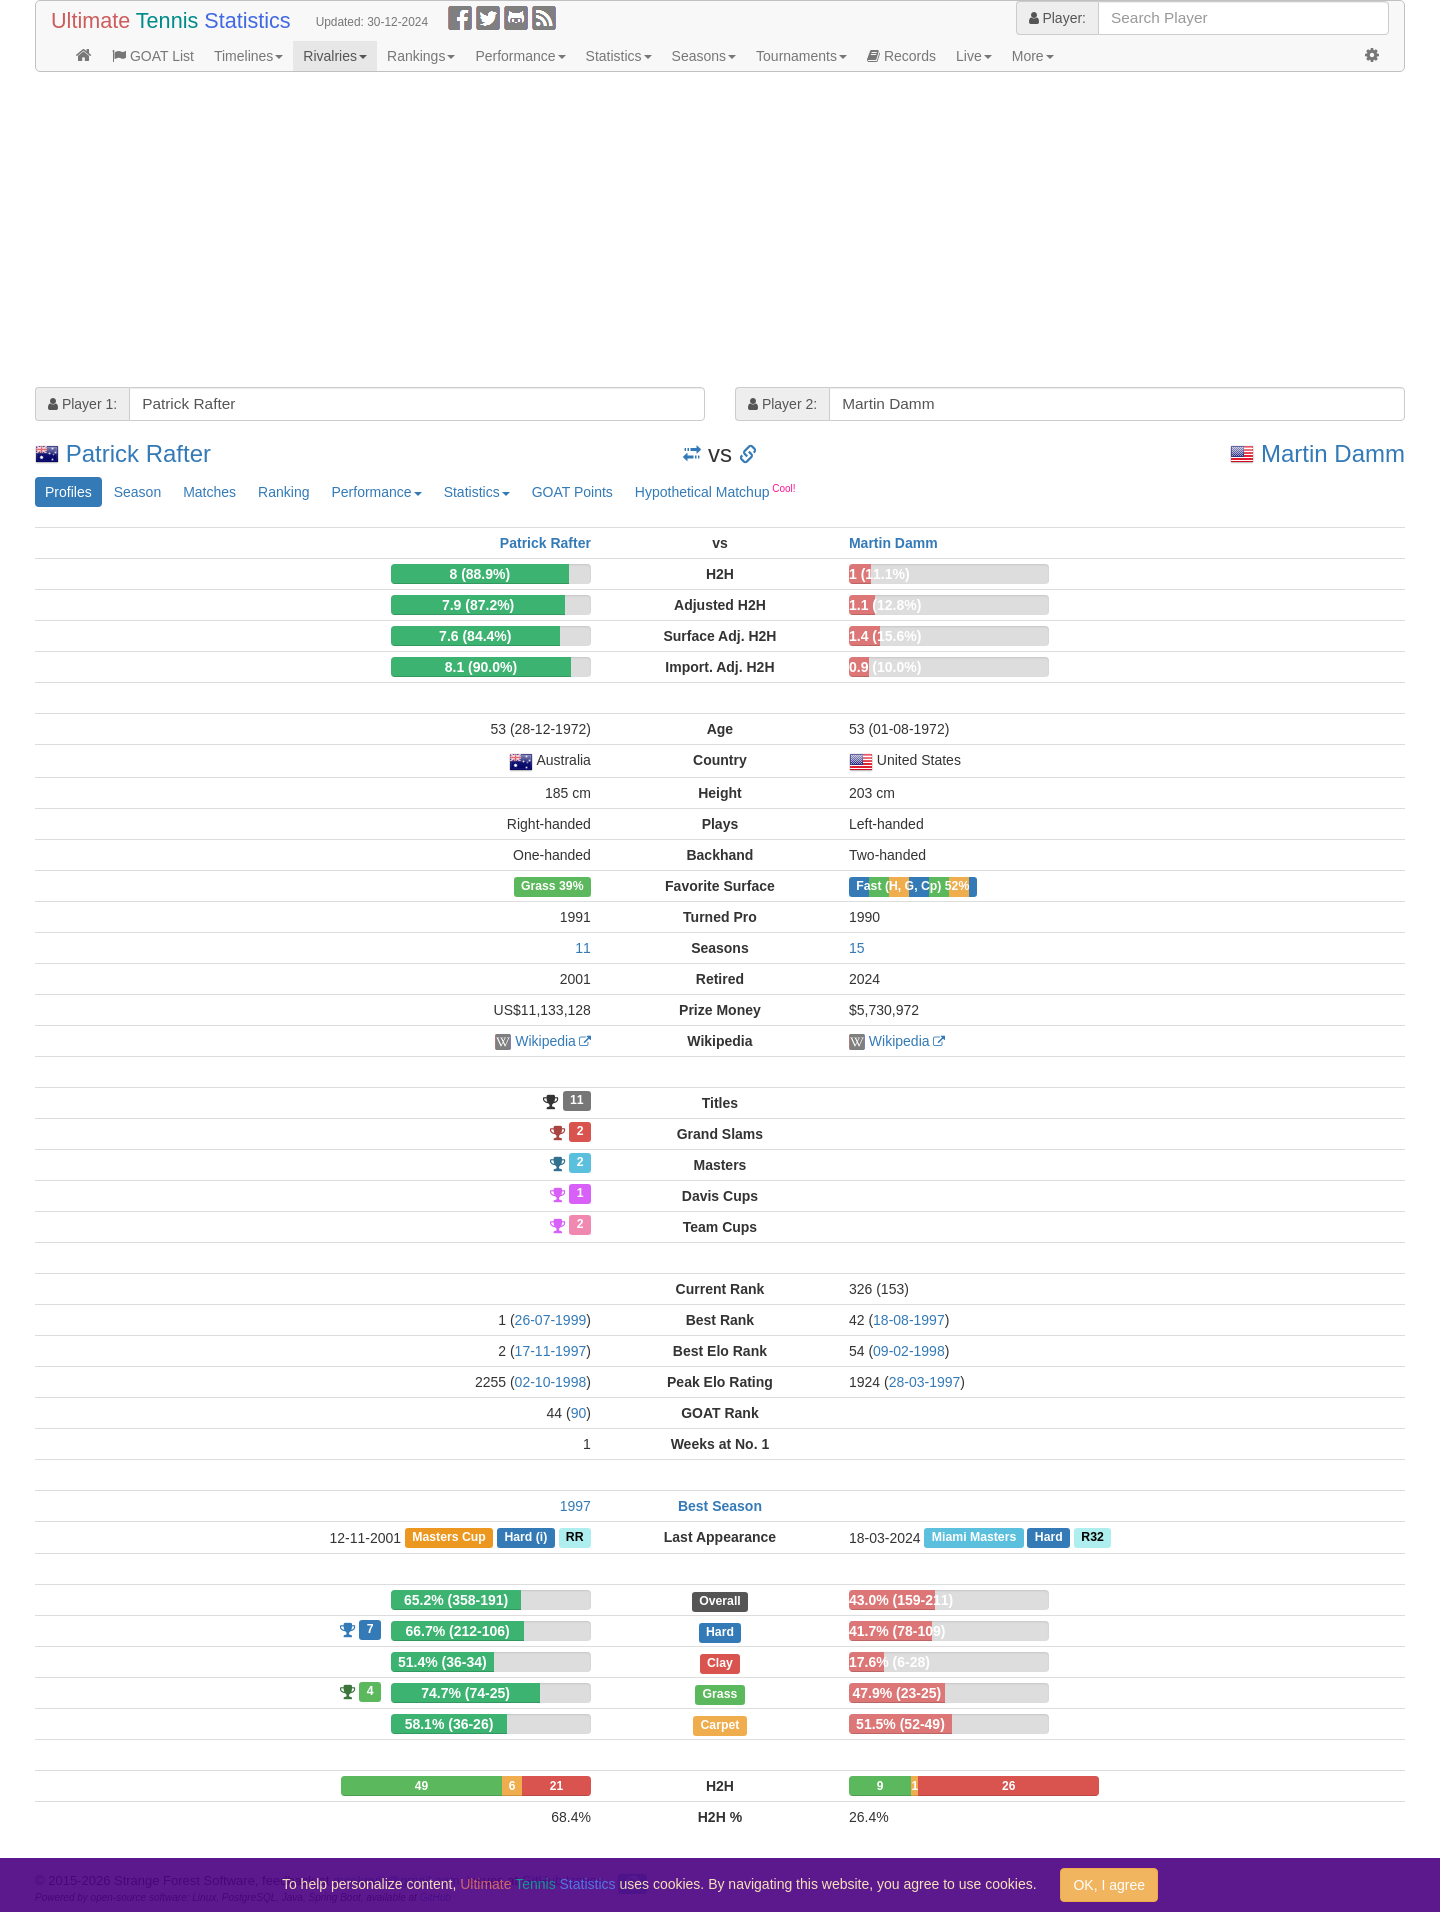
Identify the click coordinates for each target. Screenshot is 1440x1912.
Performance (520, 56)
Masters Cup (449, 1538)
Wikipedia (545, 1041)
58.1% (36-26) (449, 1724)
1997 (575, 1506)
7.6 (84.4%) (475, 636)
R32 (1092, 1538)
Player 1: (82, 404)
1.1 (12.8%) (885, 605)
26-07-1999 (551, 1320)
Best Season (720, 1506)
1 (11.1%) (879, 574)
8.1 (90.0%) (481, 667)
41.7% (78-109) (897, 1631)
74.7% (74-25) (465, 1693)
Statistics (619, 56)
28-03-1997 (925, 1382)
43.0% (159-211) (901, 1600)
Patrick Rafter (138, 453)
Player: (1057, 18)
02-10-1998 (551, 1382)
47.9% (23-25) (896, 1693)
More (1033, 56)
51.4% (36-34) (442, 1662)
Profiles (68, 492)
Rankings (421, 56)
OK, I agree (1109, 1885)
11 (583, 948)
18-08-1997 (909, 1320)
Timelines (248, 56)
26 (1008, 1786)
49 (421, 1786)
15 (857, 948)
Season (137, 492)
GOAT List (153, 56)
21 (556, 1786)
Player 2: (782, 404)
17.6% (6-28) (889, 1662)
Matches (209, 492)
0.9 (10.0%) (885, 667)
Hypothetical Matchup (715, 491)
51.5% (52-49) (900, 1724)
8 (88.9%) (479, 574)
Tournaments (801, 56)
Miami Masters (974, 1538)
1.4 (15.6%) (885, 636)
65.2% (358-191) (456, 1600)
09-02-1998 (909, 1351)
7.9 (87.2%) (478, 605)
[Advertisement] (635, 232)
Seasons (704, 56)
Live (974, 56)
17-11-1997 (551, 1351)
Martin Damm (1333, 453)
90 (579, 1413)
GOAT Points (572, 492)
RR (575, 1538)
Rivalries (335, 56)
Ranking (283, 492)
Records (901, 56)
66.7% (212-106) (457, 1631)
